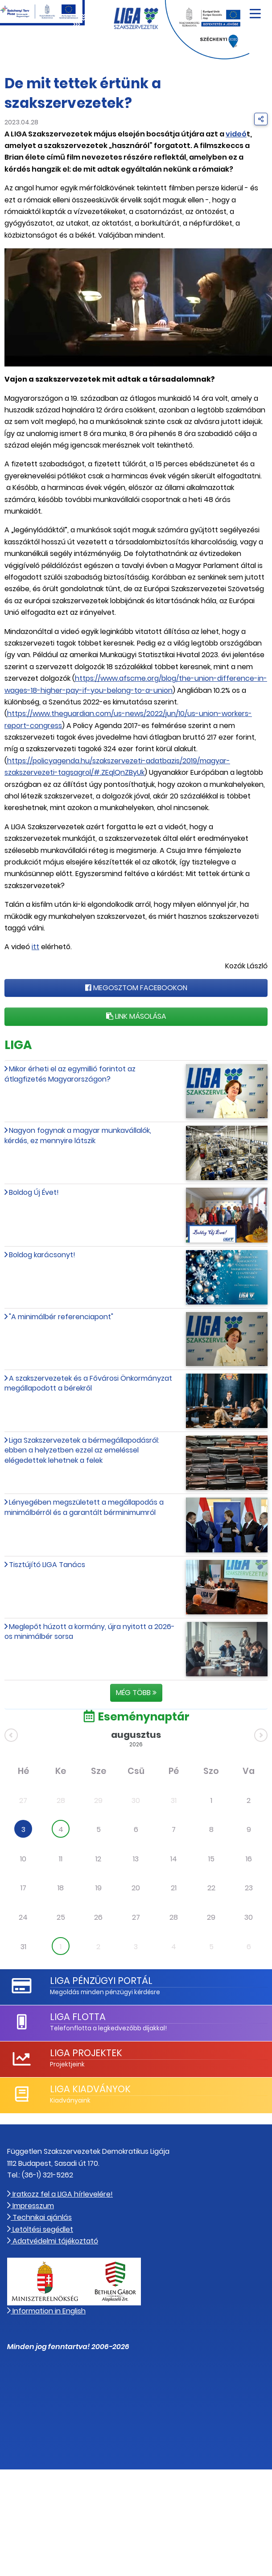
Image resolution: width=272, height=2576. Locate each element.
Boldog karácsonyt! (42, 1255)
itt (35, 947)
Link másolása (136, 1016)
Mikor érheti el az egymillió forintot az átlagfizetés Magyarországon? (70, 1074)
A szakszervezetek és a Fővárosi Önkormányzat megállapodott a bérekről (88, 1383)
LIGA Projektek (86, 2052)
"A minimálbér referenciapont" (61, 1317)
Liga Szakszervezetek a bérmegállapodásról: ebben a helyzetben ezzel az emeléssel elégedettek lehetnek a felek (81, 1450)
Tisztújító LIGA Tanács (47, 1565)
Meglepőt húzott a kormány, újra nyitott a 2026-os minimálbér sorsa (89, 1631)
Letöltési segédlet (40, 2229)
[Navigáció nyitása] (255, 10)
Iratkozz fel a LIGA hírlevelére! (60, 2194)
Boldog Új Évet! (34, 1192)
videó (236, 134)
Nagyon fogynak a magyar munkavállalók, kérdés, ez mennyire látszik (77, 1135)
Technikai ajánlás (39, 2217)
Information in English (46, 2311)
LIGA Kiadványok (90, 2088)
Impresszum (30, 2206)
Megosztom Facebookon (136, 988)
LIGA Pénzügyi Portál (101, 1980)
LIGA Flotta (78, 2016)
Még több (136, 1692)
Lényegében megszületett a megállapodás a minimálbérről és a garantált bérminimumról (84, 1507)
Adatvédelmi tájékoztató (52, 2241)
